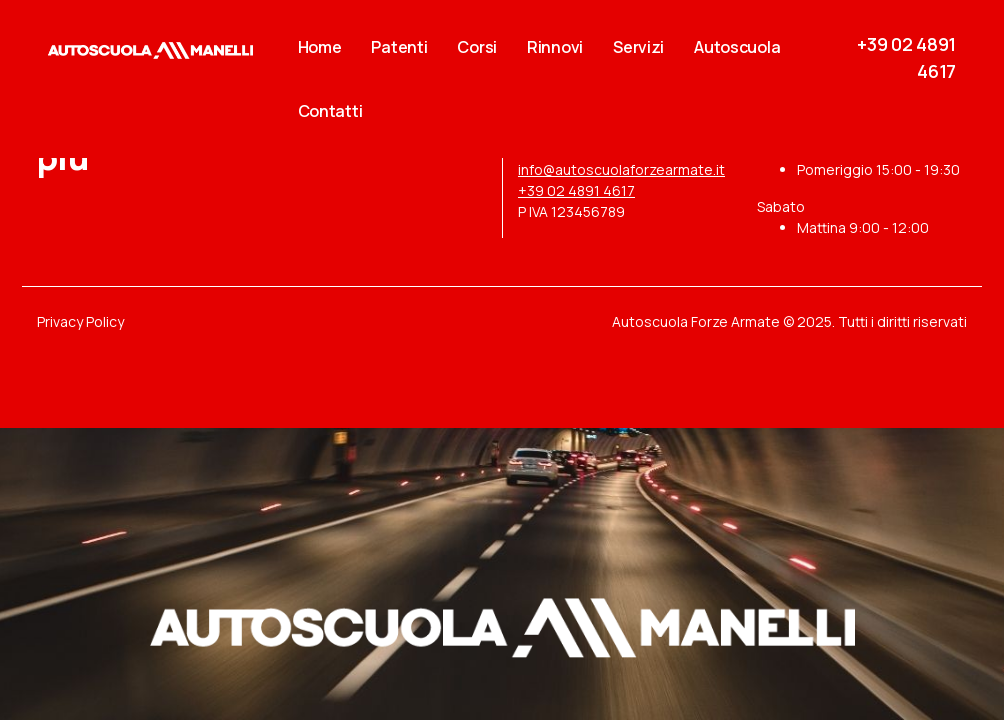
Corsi (477, 47)
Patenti (399, 47)
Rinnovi (555, 47)
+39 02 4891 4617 (576, 190)
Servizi (638, 47)
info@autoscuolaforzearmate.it (621, 169)
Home (320, 47)
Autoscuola (737, 47)
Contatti (330, 111)
